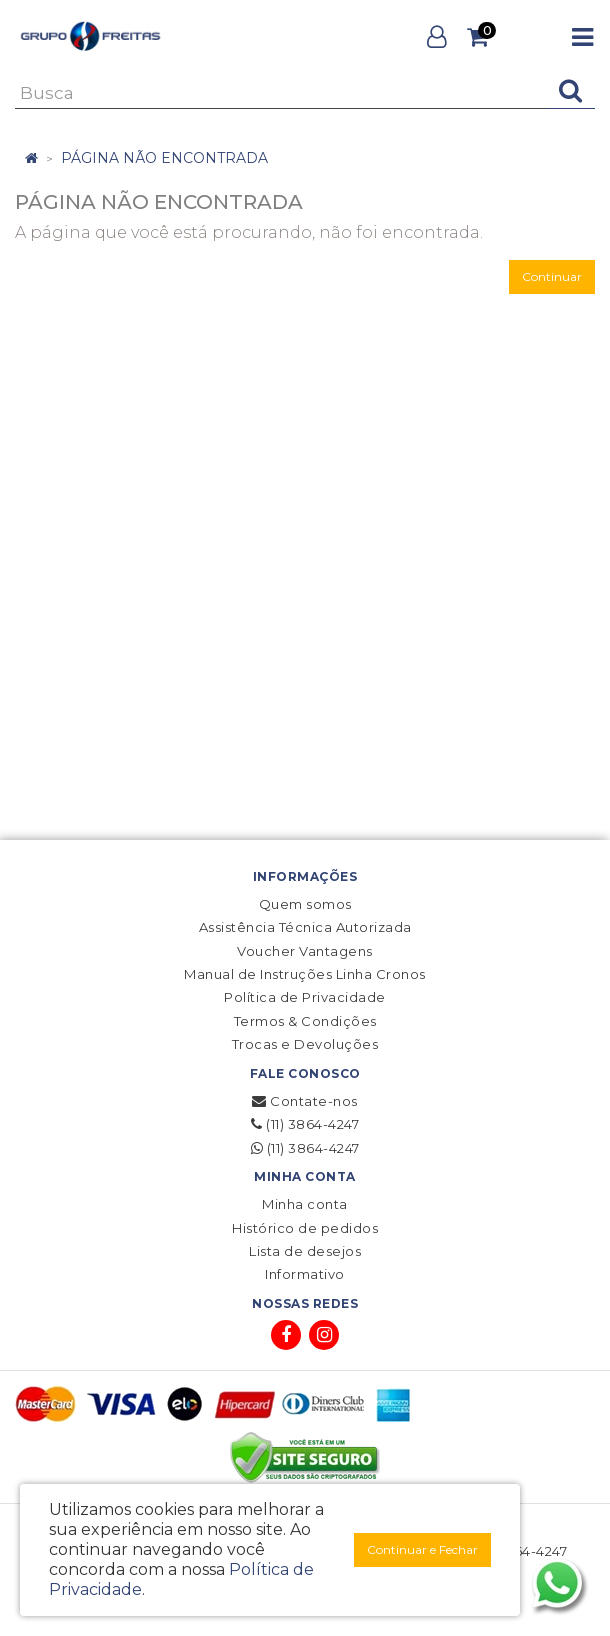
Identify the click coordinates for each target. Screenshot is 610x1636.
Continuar (552, 276)
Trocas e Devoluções (305, 1044)
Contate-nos (305, 1101)
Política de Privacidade (305, 997)
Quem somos (305, 904)
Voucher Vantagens (305, 951)
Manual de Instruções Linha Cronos (305, 974)
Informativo (305, 1274)
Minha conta (305, 1204)
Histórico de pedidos (305, 1228)
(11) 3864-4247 (305, 1124)
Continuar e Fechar (422, 1549)
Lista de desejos (305, 1251)
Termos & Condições (305, 1021)
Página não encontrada (164, 158)
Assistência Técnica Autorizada (305, 927)
